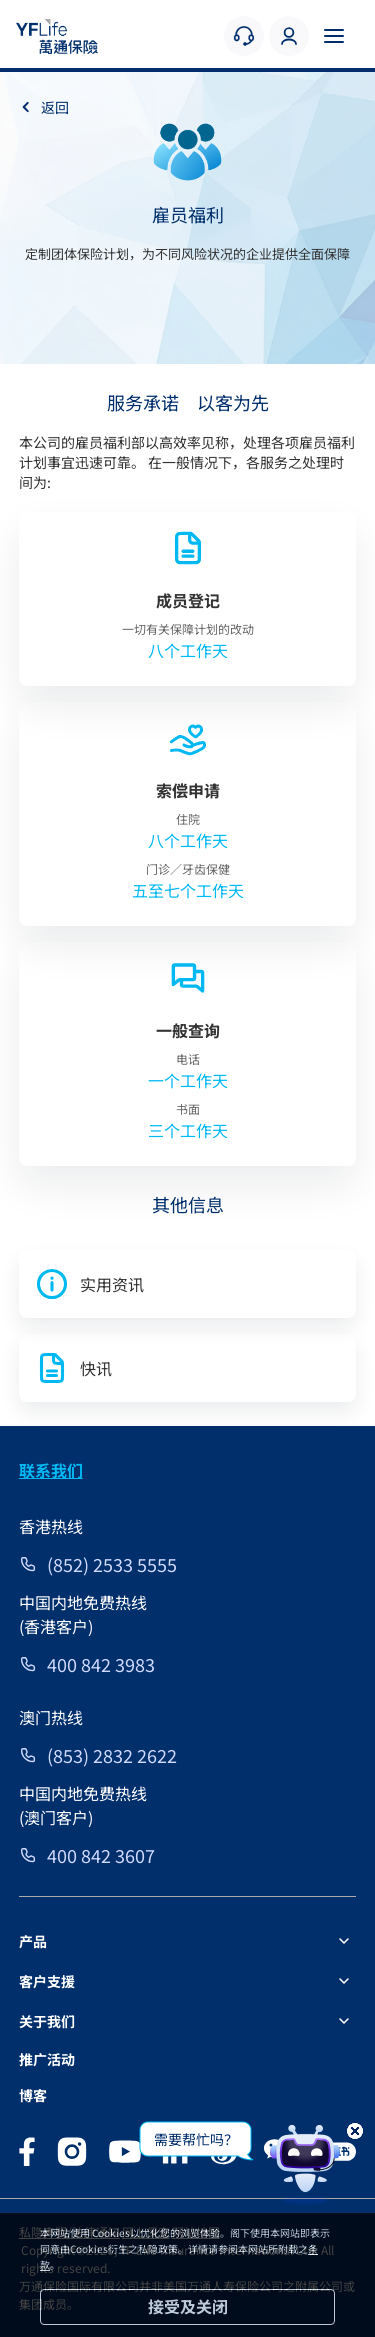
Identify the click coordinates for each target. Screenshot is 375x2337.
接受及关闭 (188, 2306)
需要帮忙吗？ (196, 2139)
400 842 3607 (101, 1855)
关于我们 (47, 2021)
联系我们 (51, 1470)
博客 (33, 2095)
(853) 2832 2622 (112, 1755)
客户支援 (47, 1981)
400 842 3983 (101, 1664)
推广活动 (47, 2059)
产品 (33, 1941)
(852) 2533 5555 (112, 1564)
